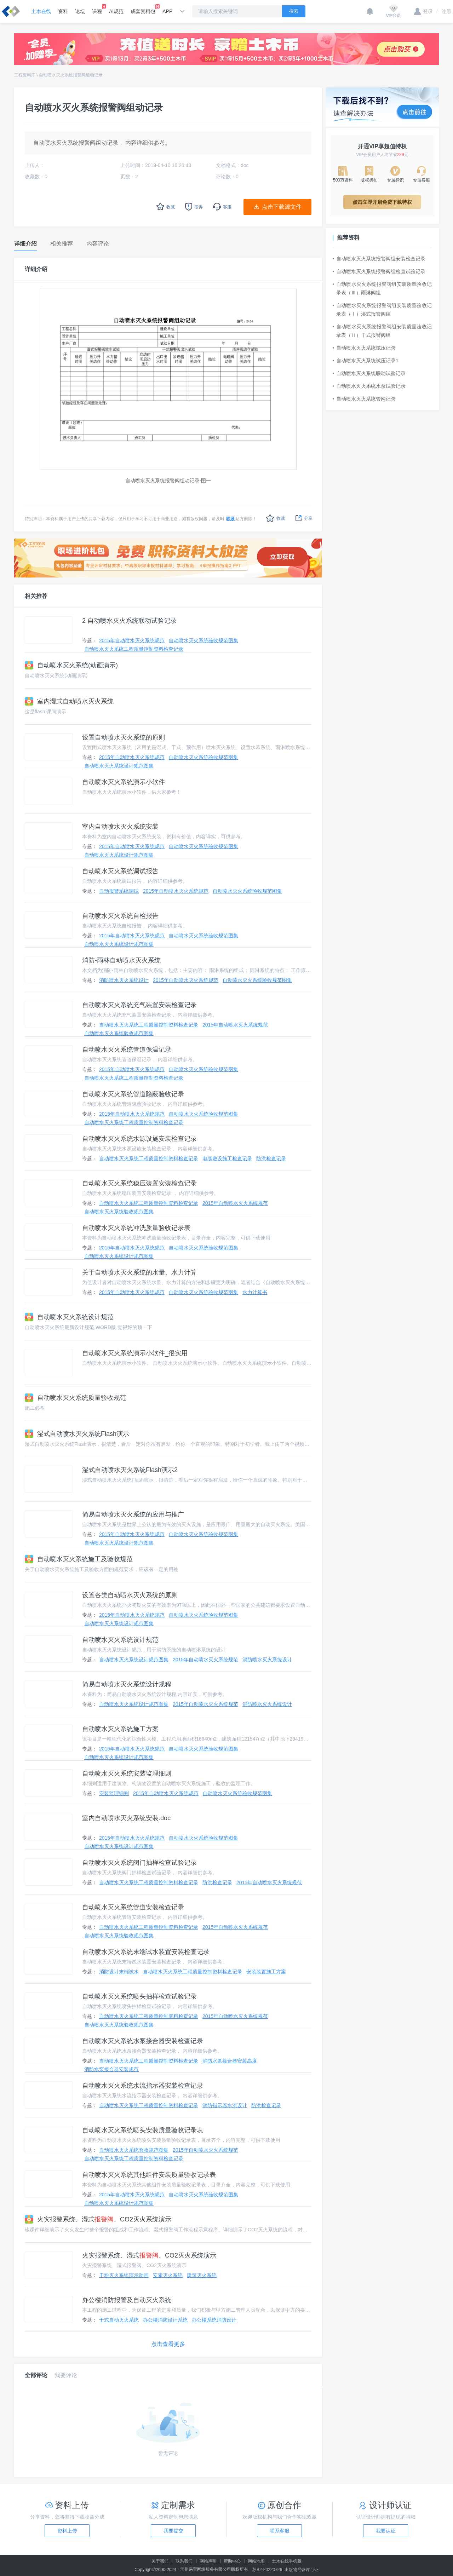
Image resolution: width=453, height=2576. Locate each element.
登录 (423, 11)
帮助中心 (232, 2561)
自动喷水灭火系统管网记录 (364, 399)
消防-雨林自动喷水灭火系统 (121, 960)
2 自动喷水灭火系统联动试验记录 (129, 620)
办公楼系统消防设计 (214, 2320)
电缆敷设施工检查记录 (227, 1158)
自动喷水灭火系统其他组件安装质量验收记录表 (149, 2174)
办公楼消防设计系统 (165, 2320)
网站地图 (256, 2561)
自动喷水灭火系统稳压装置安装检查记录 (139, 1183)
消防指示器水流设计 (224, 2105)
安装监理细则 (114, 1793)
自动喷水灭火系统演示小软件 (123, 782)
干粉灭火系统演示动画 (124, 2275)
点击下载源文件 (282, 207)
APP (167, 11)
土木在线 (41, 11)
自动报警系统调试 (119, 891)
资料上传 (67, 2531)
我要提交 (173, 2531)
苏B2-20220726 (267, 2569)
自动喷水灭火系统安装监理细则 (126, 1773)
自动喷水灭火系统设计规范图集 (119, 766)
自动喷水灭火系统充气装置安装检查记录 (139, 1004)
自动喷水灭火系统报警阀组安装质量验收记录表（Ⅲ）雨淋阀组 (382, 288)
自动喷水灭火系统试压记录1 (365, 360)
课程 (97, 9)
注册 (443, 11)
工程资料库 (24, 75)
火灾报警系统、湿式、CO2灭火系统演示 (98, 2219)
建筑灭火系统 (202, 2275)
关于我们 (159, 2561)
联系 (230, 518)
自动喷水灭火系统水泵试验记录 (369, 386)
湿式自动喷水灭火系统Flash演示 (77, 1434)
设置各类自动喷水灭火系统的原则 (130, 1595)
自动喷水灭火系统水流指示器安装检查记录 (142, 2085)
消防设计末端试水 (119, 1971)
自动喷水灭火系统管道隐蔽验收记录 (133, 1094)
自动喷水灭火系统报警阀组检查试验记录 (379, 271)
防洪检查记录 (271, 1158)
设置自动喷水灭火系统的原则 (123, 737)
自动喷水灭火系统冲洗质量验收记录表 (136, 1227)
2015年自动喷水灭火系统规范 (132, 640)
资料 (63, 11)
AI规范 (116, 11)
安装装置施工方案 (266, 1971)
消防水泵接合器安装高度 (229, 2061)
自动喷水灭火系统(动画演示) (71, 665)
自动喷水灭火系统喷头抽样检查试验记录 (139, 1996)
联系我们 (184, 2561)
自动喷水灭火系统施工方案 (120, 1728)
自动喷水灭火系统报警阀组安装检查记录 (379, 258)
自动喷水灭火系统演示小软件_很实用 (135, 1353)
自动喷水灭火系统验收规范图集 (203, 640)
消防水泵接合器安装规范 (111, 2069)
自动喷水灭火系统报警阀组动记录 (71, 75)
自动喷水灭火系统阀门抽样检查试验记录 (139, 1862)
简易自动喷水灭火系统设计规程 (126, 1684)
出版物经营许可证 (302, 2569)
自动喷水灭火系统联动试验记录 (369, 373)
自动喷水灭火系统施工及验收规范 (79, 1559)
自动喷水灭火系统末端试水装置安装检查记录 (146, 1951)
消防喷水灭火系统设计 (124, 980)
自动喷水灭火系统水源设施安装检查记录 (139, 1138)
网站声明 (208, 2561)
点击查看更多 (168, 2344)
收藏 (275, 518)
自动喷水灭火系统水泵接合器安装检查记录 (142, 2041)
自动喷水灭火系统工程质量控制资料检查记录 (133, 649)
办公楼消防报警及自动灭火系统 (126, 2300)
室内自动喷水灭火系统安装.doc (126, 1818)
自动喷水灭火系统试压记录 (364, 348)
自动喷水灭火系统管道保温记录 (126, 1049)
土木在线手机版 (287, 2561)
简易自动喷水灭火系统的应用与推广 (133, 1514)
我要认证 (386, 2531)
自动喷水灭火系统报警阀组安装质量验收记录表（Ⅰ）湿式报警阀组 (382, 310)
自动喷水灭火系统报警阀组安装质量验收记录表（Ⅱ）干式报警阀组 (382, 331)
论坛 (80, 11)
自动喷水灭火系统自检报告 (120, 915)
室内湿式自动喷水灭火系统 (69, 701)
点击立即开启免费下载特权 (382, 202)
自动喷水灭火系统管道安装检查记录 (133, 1907)
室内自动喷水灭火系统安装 (120, 826)
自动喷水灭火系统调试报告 (120, 871)
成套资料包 (143, 9)
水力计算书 (254, 1292)
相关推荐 (36, 596)
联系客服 (279, 2531)
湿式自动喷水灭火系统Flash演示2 (130, 1469)
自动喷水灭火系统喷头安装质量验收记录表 (142, 2130)
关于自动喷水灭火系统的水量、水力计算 (139, 1272)
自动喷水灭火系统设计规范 (69, 1317)
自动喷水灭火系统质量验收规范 (75, 1397)
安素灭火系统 (168, 2275)
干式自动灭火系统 (119, 2320)
